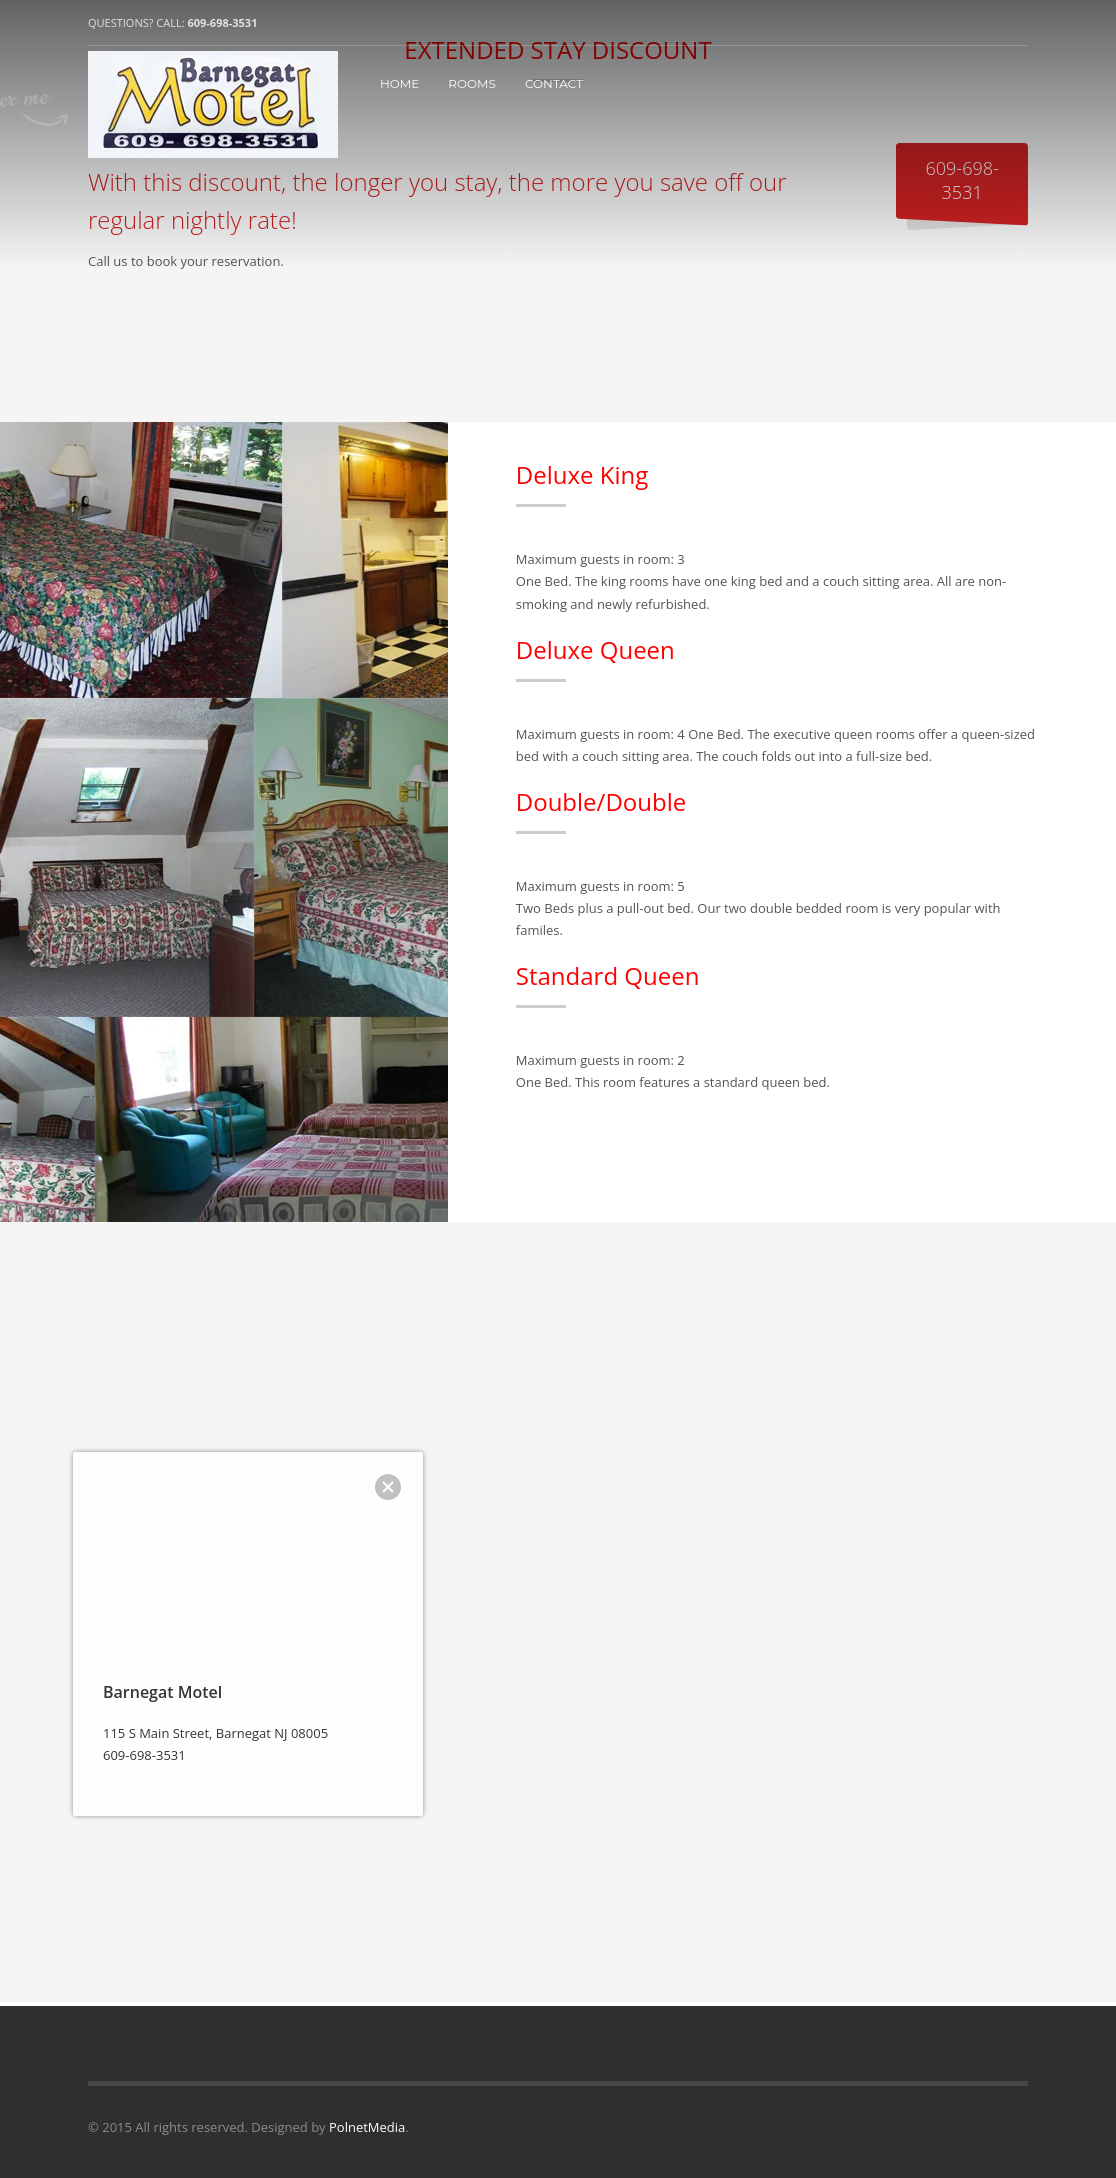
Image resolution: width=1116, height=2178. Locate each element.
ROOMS (472, 83)
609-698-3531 (222, 22)
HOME (399, 83)
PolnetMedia (367, 2127)
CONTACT (554, 83)
